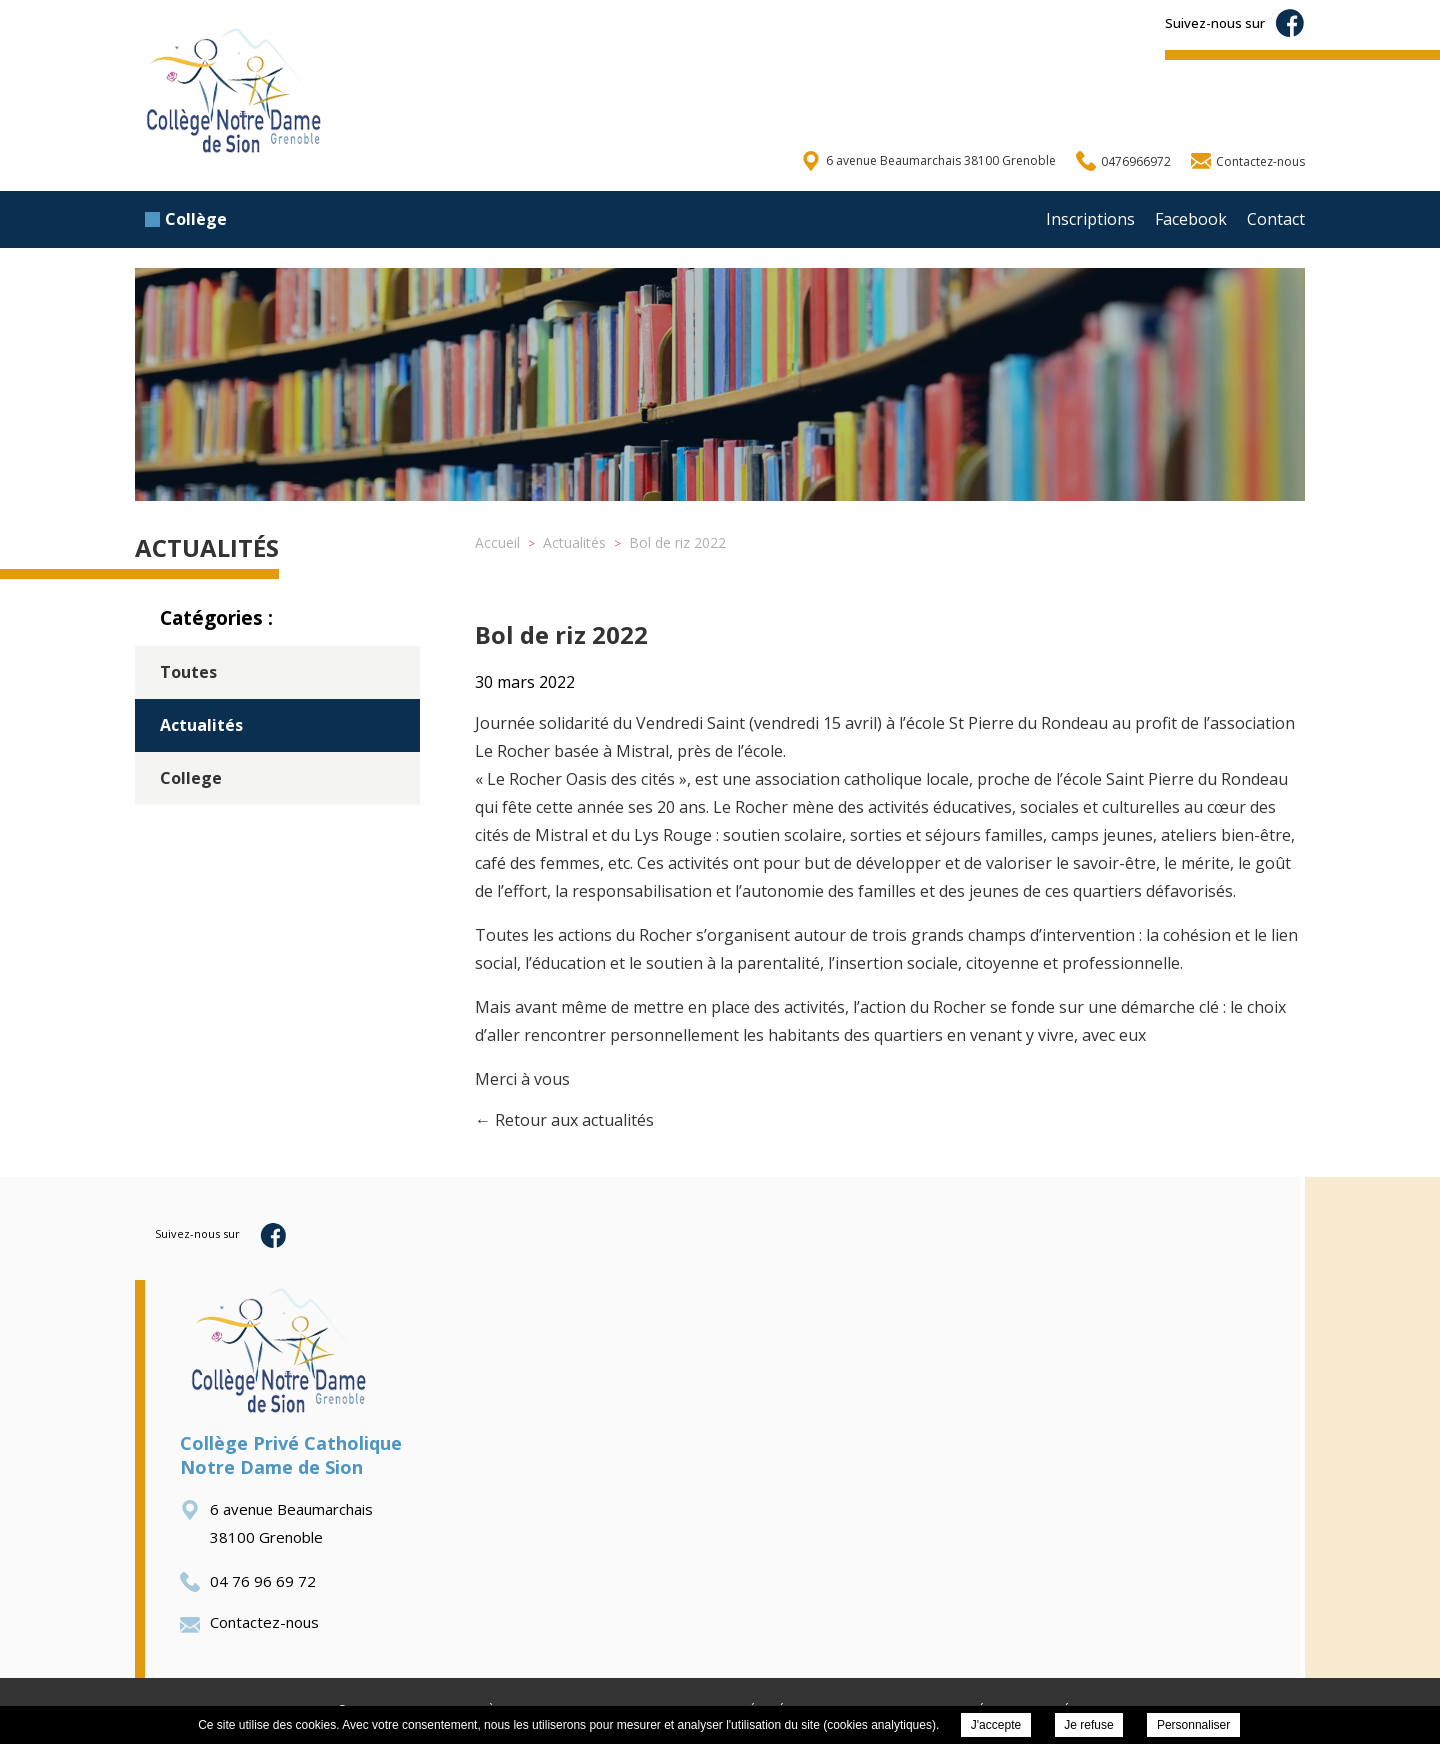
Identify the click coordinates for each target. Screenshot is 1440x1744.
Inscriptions (1090, 219)
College (191, 778)
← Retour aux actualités (564, 1120)
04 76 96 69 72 (248, 1581)
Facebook (1191, 219)
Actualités (201, 725)
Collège (186, 219)
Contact (1276, 219)
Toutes (188, 672)
